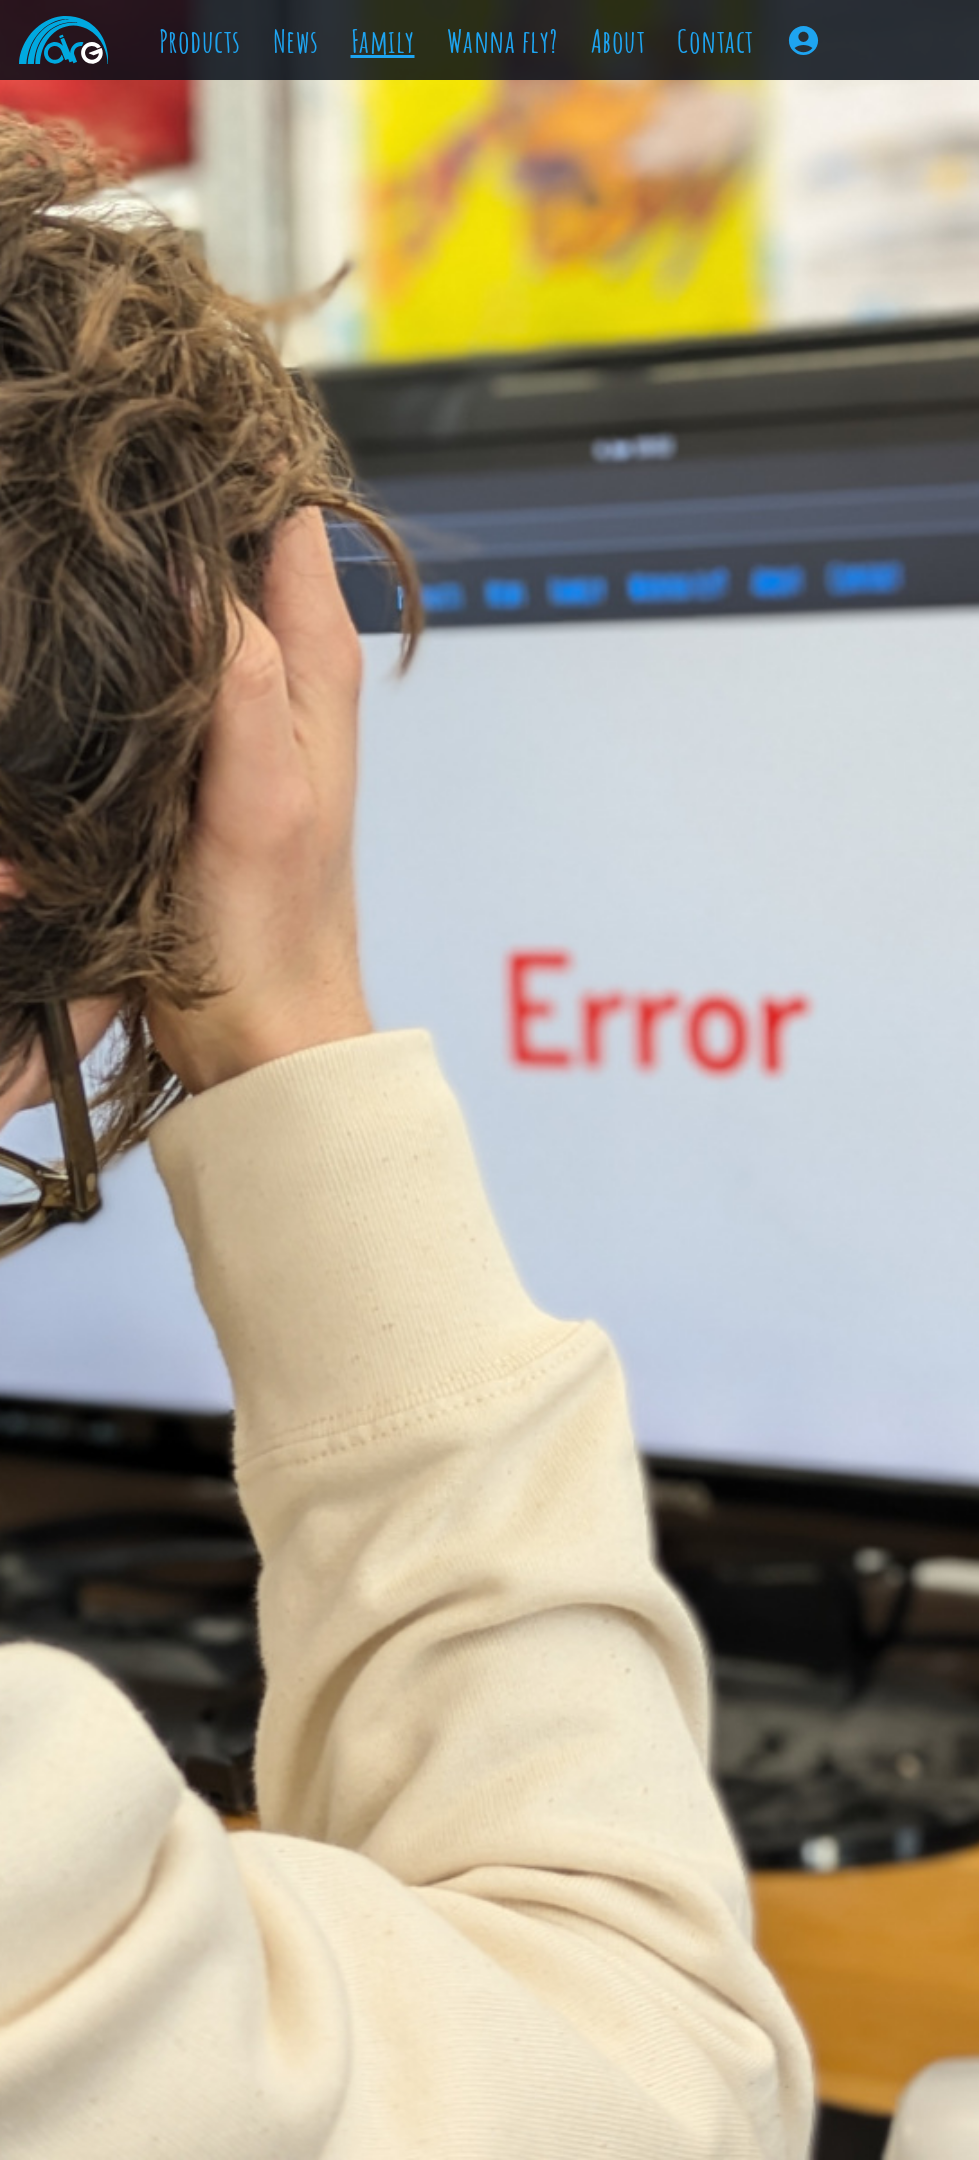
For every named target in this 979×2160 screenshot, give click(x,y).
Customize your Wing (518, 267)
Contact (428, 416)
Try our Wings (484, 179)
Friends (453, 81)
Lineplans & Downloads (530, 311)
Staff (440, 37)
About (416, 363)
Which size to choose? (517, 223)
